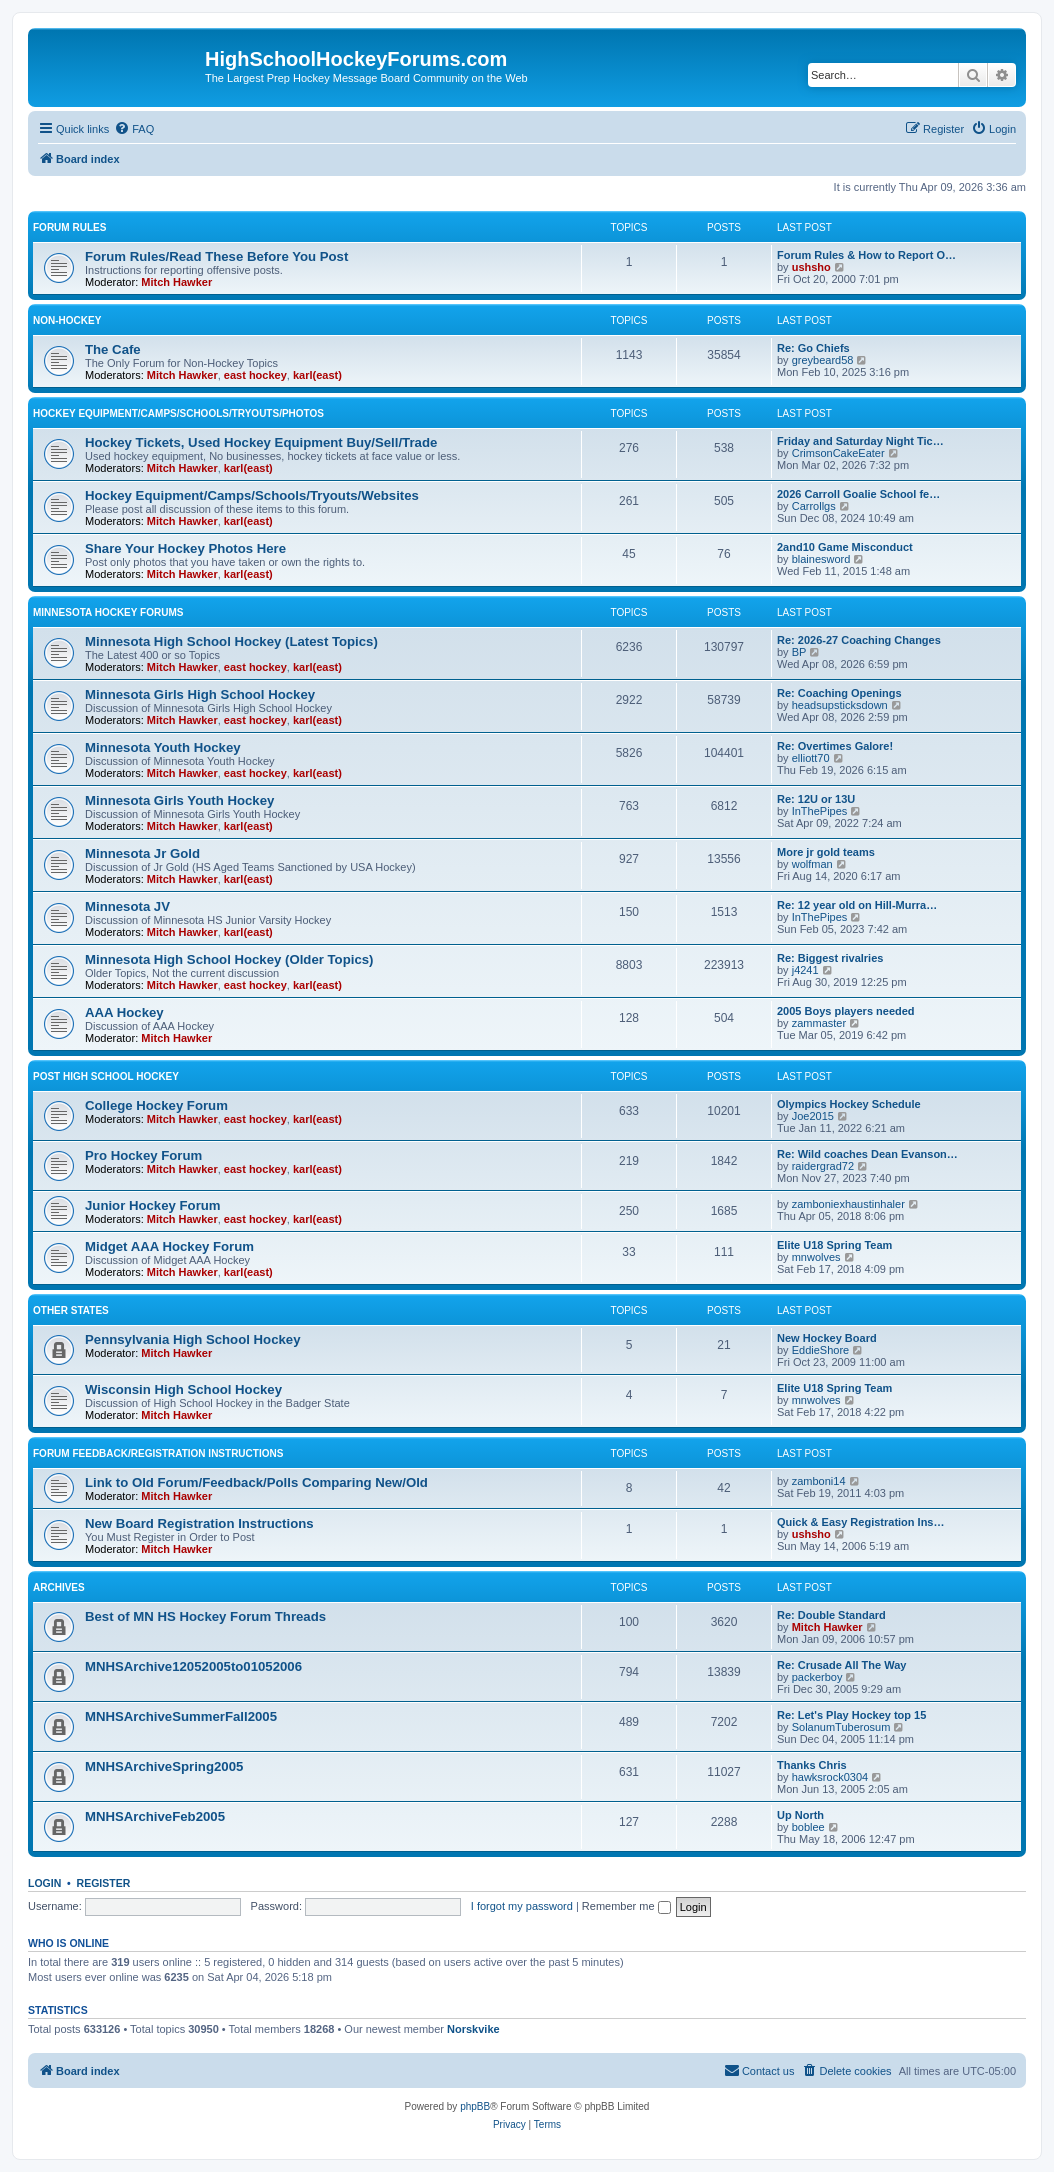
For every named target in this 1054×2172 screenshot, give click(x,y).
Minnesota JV (127, 906)
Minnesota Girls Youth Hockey (179, 800)
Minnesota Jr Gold (142, 853)
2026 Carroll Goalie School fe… (858, 494)
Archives (59, 1587)
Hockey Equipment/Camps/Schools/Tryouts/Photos (178, 413)
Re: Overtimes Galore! (835, 746)
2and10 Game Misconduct (845, 547)
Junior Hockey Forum (153, 1205)
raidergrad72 (823, 1166)
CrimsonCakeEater (838, 453)
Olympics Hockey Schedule (849, 1104)
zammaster (819, 1023)
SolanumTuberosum (841, 1727)
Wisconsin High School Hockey (183, 1389)
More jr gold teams (826, 852)
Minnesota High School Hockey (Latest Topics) (231, 641)
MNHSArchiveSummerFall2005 (181, 1716)
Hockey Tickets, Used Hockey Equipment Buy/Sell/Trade (261, 442)
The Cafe (113, 349)
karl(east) (317, 375)
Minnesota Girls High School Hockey (200, 694)
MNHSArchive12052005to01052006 (193, 1666)
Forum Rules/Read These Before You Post (216, 256)
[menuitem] (134, 129)
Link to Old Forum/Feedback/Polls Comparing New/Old (256, 1482)
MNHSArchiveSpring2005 (164, 1766)
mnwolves (816, 1257)
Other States (71, 1310)
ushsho (811, 267)
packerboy (817, 1677)
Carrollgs (814, 506)
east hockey (255, 375)
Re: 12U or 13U (816, 799)
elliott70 (811, 758)
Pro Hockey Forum (143, 1155)
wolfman (812, 864)
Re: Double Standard (831, 1615)
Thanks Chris (812, 1765)
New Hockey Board (827, 1338)
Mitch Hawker (176, 282)
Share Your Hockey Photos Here (185, 548)
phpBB (475, 2106)
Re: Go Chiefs (813, 348)
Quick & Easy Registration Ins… (861, 1522)
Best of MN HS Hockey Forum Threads (205, 1616)
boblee (808, 1827)
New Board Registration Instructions (199, 1523)
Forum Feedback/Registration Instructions (158, 1453)
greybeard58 (823, 360)
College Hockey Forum (156, 1105)
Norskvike (473, 2029)
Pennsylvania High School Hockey (192, 1339)
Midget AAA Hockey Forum (169, 1246)
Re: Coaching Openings (839, 693)
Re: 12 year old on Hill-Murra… (857, 905)
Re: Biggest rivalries (830, 958)
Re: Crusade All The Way (841, 1665)
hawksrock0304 (830, 1777)
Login (44, 1883)
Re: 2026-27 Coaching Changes (859, 640)
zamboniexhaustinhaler (848, 1204)
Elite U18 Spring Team (834, 1245)
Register (104, 1883)
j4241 (805, 970)
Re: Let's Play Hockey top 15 (851, 1715)
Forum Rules (69, 227)
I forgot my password (522, 1906)
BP (799, 652)
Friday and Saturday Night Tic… (860, 441)
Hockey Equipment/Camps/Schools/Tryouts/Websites (252, 495)
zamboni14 (819, 1481)
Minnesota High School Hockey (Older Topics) (229, 959)
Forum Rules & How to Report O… (866, 255)
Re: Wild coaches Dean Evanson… (867, 1154)
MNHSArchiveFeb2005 (155, 1816)
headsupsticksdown (840, 705)
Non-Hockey (67, 320)
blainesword (821, 559)
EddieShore (821, 1350)
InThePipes (820, 811)
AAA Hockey (124, 1012)
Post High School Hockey (106, 1076)
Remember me (626, 1906)
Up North (800, 1815)
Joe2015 (813, 1116)
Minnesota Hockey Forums (108, 612)
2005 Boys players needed (846, 1011)
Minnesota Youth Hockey (163, 747)
